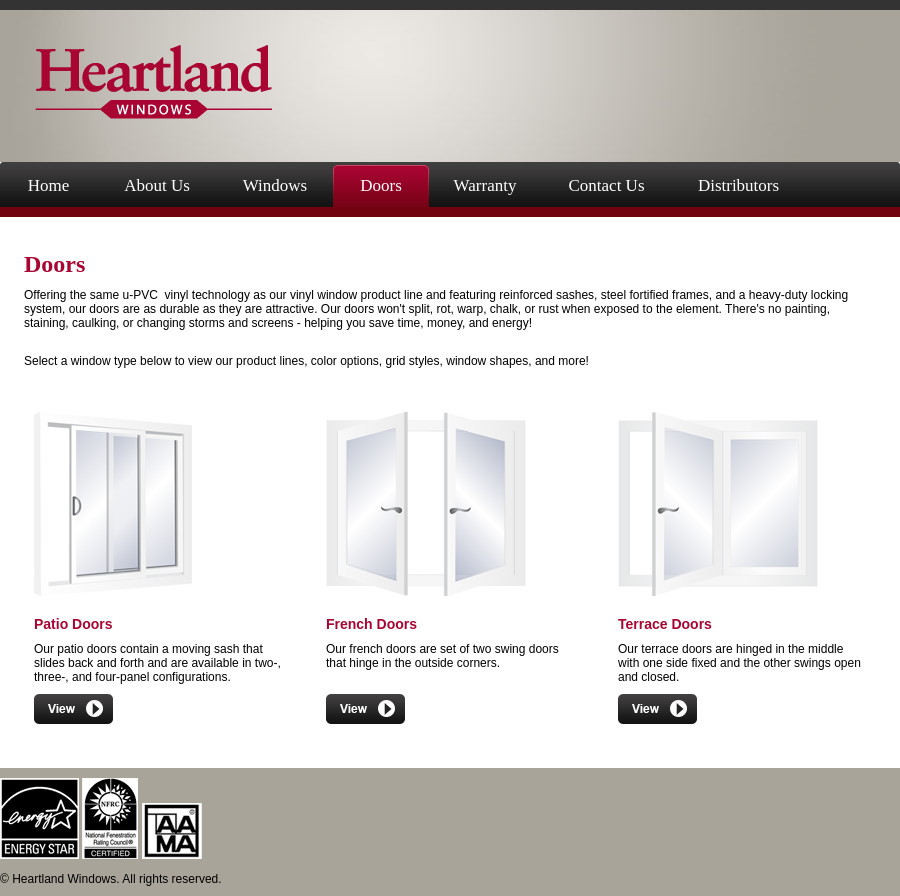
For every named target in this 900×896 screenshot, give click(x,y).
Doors (381, 185)
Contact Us (606, 185)
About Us (157, 185)
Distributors (738, 185)
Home (49, 185)
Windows (275, 185)
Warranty (485, 185)
